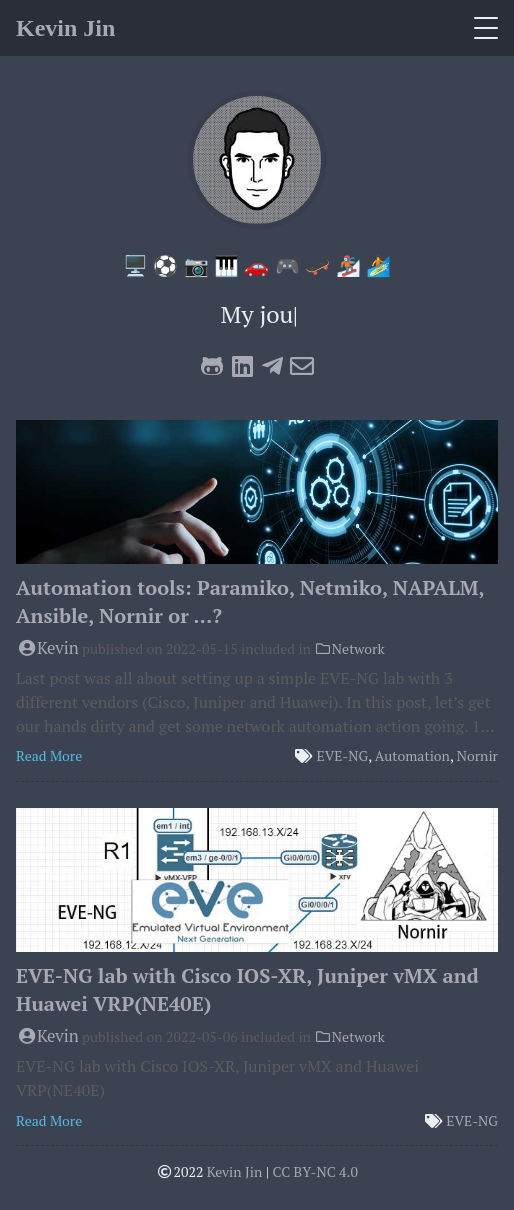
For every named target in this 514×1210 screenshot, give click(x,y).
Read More (49, 755)
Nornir (477, 755)
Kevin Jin (65, 28)
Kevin (47, 648)
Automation (412, 755)
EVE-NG (343, 755)
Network (349, 648)
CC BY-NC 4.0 (314, 1171)
